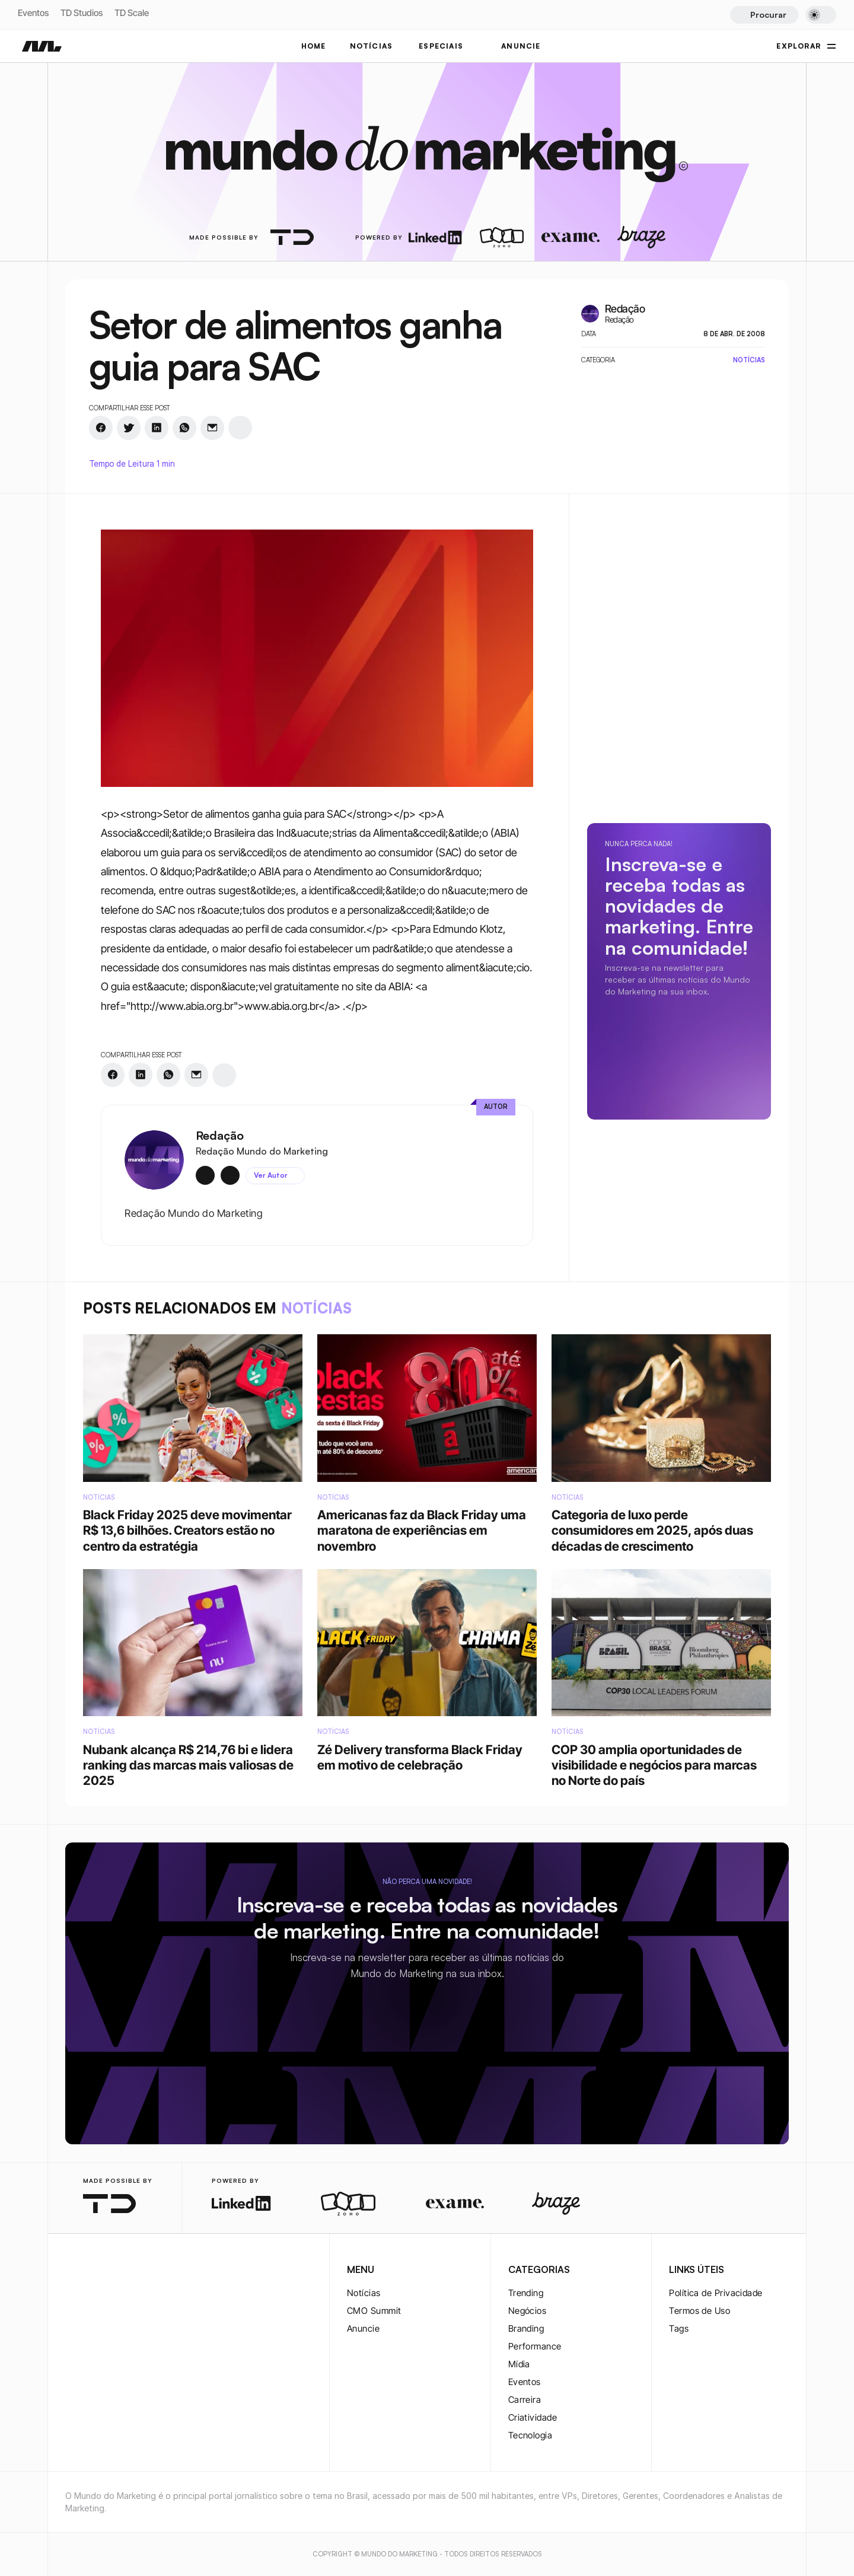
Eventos (33, 12)
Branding (526, 2328)
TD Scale (131, 12)
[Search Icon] (764, 15)
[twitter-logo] (91, 2270)
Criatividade (532, 2417)
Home (313, 46)
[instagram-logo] (72, 2270)
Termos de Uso (699, 2310)
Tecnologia (530, 2435)
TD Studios (81, 12)
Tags (679, 2328)
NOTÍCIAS (371, 46)
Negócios (527, 2310)
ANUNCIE (520, 46)
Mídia (519, 2364)
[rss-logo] (148, 2270)
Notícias (364, 2292)
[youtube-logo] (129, 2270)
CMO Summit (374, 2310)
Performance (535, 2346)
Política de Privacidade (715, 2292)
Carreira (524, 2399)
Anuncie (363, 2328)
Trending (526, 2292)
